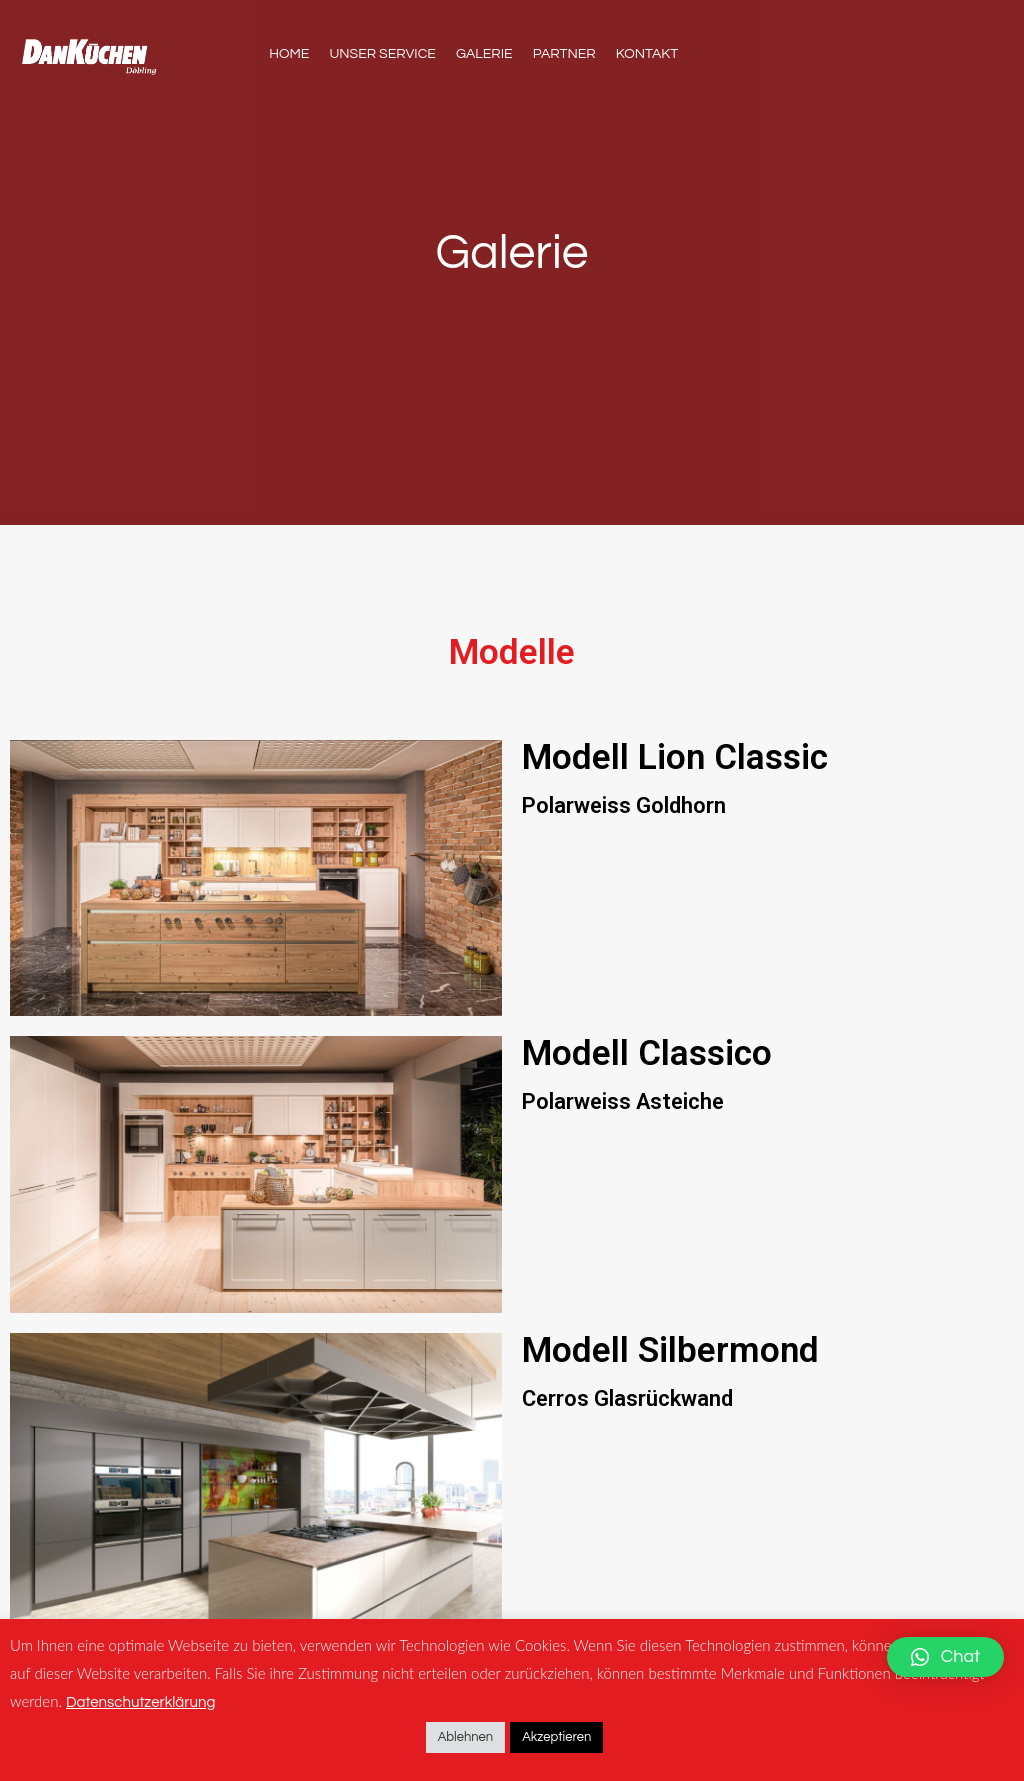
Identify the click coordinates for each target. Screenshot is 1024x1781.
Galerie (484, 54)
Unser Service (382, 54)
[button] (945, 1657)
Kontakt (647, 54)
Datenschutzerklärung (140, 1702)
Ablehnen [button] (466, 1737)
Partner (564, 54)
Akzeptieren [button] (556, 1737)
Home (289, 54)
